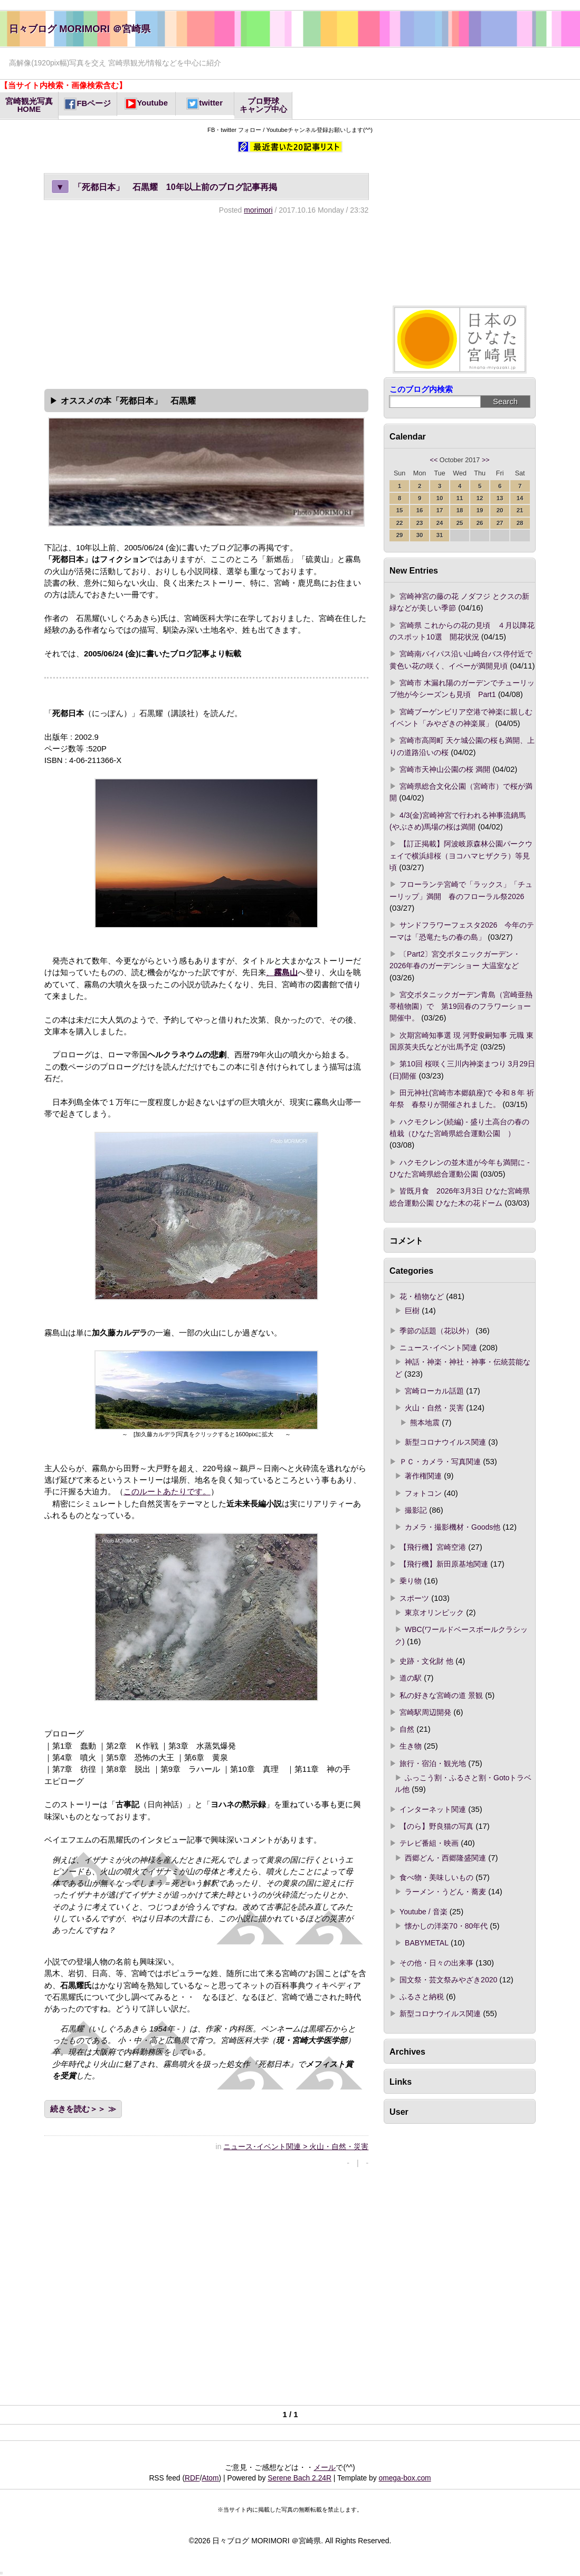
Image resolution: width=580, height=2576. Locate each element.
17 (439, 510)
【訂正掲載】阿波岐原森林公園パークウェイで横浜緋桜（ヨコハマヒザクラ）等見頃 (461, 855)
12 (480, 498)
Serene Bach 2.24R (299, 2478)
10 (439, 498)
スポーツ (414, 1598)
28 (520, 523)
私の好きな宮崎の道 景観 (441, 1695)
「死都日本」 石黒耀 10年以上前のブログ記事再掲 (164, 186)
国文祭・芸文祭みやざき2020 (448, 1980)
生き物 (411, 1746)
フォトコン (423, 1493)
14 (520, 498)
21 (520, 510)
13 (500, 498)
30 (419, 535)
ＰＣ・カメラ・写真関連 (440, 1461)
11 (460, 498)
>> (486, 460)
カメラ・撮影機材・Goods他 (452, 1527)
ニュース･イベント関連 (438, 1347)
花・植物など (422, 1296)
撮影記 (416, 1510)
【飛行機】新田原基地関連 (444, 1564)
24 (439, 523)
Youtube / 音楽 (423, 1911)
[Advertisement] (206, 300)
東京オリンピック (434, 1612)
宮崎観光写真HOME (29, 105)
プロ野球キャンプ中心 (263, 105)
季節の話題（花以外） (436, 1331)
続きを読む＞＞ (78, 2109)
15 (399, 510)
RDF (192, 2478)
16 (419, 510)
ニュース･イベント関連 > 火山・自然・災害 (295, 2146)
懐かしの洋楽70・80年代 (446, 1926)
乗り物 (411, 1581)
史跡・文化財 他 (426, 1661)
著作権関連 (423, 1476)
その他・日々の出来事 (436, 1963)
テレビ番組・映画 (429, 1843)
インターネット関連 (433, 1809)
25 (460, 523)
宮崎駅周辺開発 (425, 1712)
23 (419, 523)
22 (399, 523)
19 (480, 510)
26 (480, 523)
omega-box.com (404, 2478)
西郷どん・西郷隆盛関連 (445, 1858)
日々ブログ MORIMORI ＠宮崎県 (79, 28)
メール (324, 2467)
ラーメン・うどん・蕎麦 (445, 1891)
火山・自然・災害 (434, 1408)
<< (434, 460)
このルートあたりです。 (167, 1491)
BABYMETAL (427, 1943)
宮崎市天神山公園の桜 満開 (445, 769)
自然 (407, 1729)
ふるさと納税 (422, 1996)
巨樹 (412, 1310)
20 (500, 510)
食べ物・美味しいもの (436, 1877)
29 (399, 535)
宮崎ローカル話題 (434, 1391)
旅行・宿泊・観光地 (433, 1763)
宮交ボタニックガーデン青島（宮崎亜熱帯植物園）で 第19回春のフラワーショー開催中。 (461, 1006)
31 (439, 535)
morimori (258, 210)
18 (460, 510)
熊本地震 (425, 1422)
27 (500, 523)
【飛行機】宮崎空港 (433, 1547)
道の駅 (411, 1678)
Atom (210, 2478)
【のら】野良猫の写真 (436, 1826)
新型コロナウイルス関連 (445, 1442)
